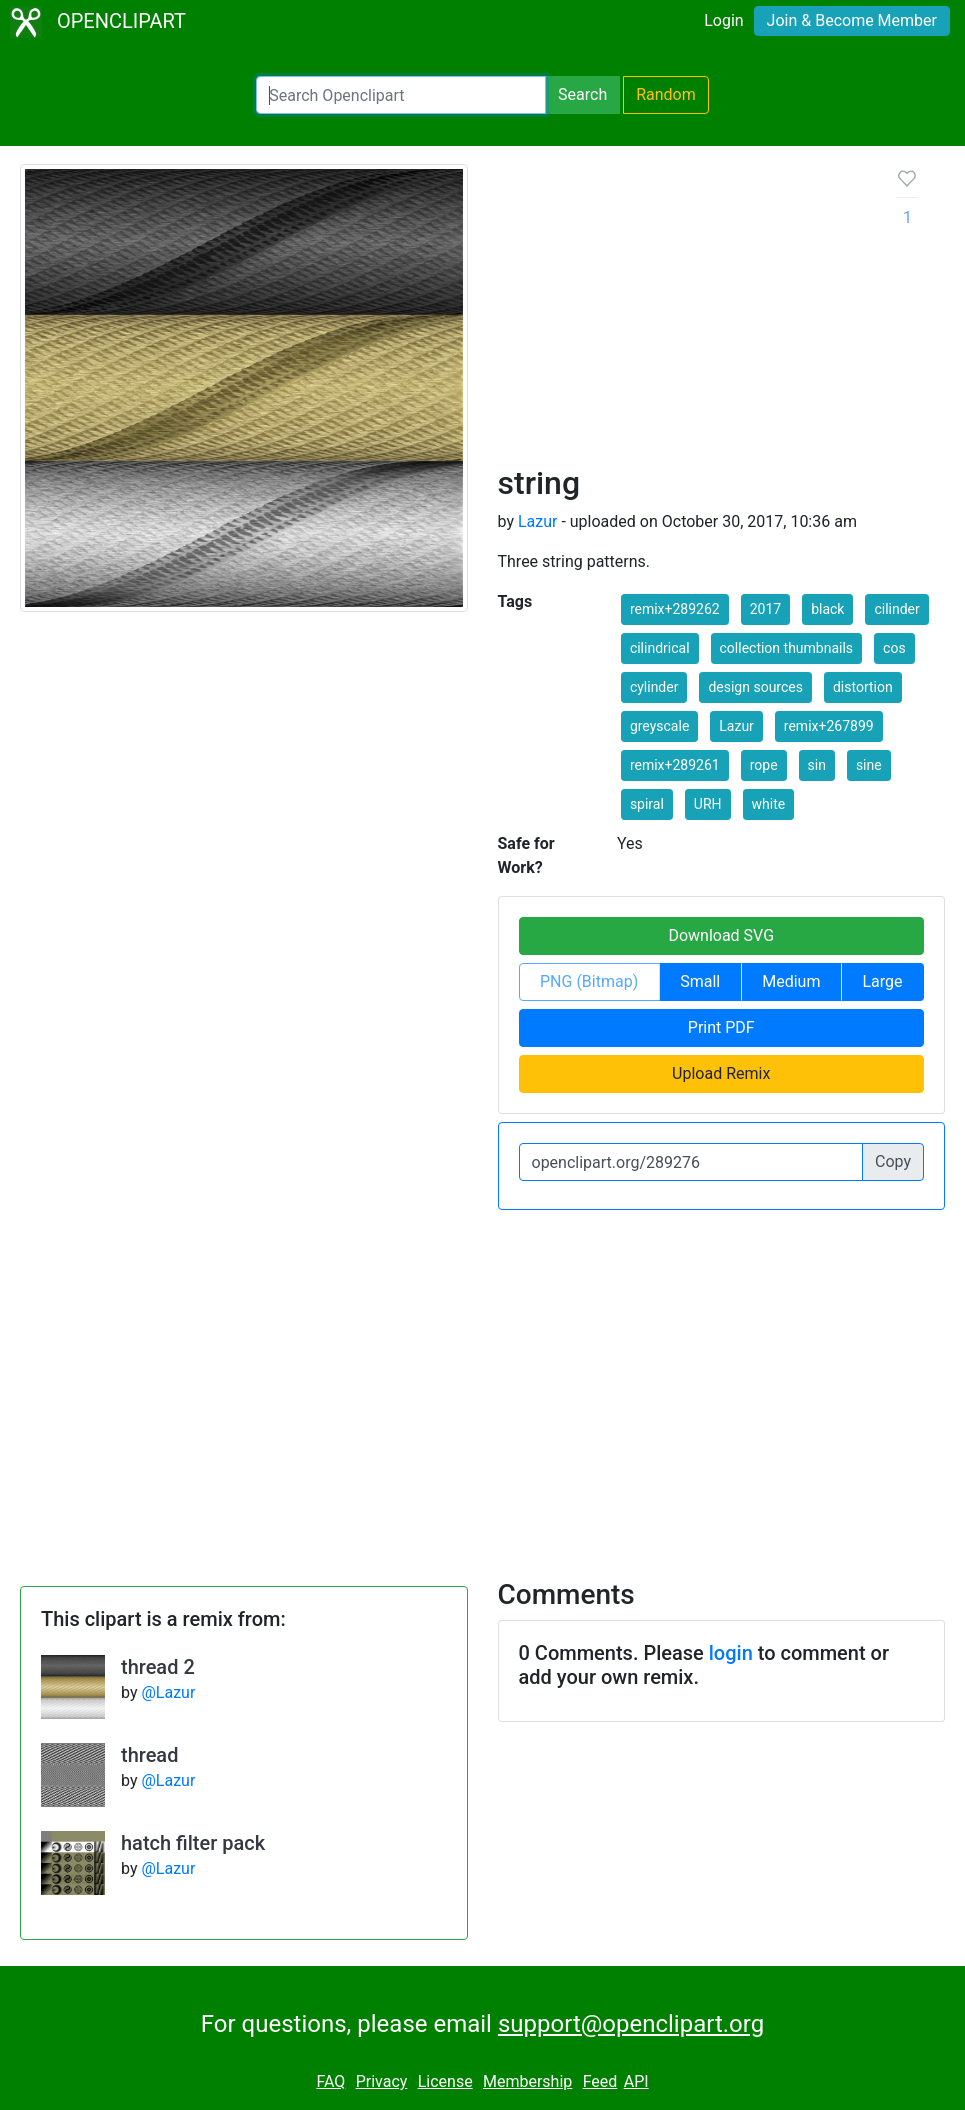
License (445, 2081)
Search (582, 94)
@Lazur (168, 1692)
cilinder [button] (896, 609)
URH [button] (708, 804)
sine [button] (869, 765)
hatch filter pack (193, 1843)
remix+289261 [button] (675, 765)
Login (723, 20)
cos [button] (894, 648)
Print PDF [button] (721, 1027)
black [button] (827, 609)
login (731, 1653)
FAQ (330, 2081)
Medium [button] (791, 981)
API (636, 2081)
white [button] (769, 804)
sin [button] (817, 765)
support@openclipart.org (631, 2024)
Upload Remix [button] (721, 1073)
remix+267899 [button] (829, 726)
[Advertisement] (682, 314)
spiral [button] (647, 804)
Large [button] (882, 981)
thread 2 (158, 1667)
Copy (893, 1161)
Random (666, 94)
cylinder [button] (654, 687)
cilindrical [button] (660, 648)
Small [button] (700, 981)
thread (149, 1755)
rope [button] (764, 765)
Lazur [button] (736, 726)
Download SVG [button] (721, 935)
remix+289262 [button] (675, 609)
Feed (600, 2081)
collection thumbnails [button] (787, 648)
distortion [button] (863, 687)
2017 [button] (765, 609)
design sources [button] (755, 687)
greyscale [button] (659, 726)
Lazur (538, 521)
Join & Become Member (852, 20)
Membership (527, 2081)
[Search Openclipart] (401, 95)
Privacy (382, 2081)
